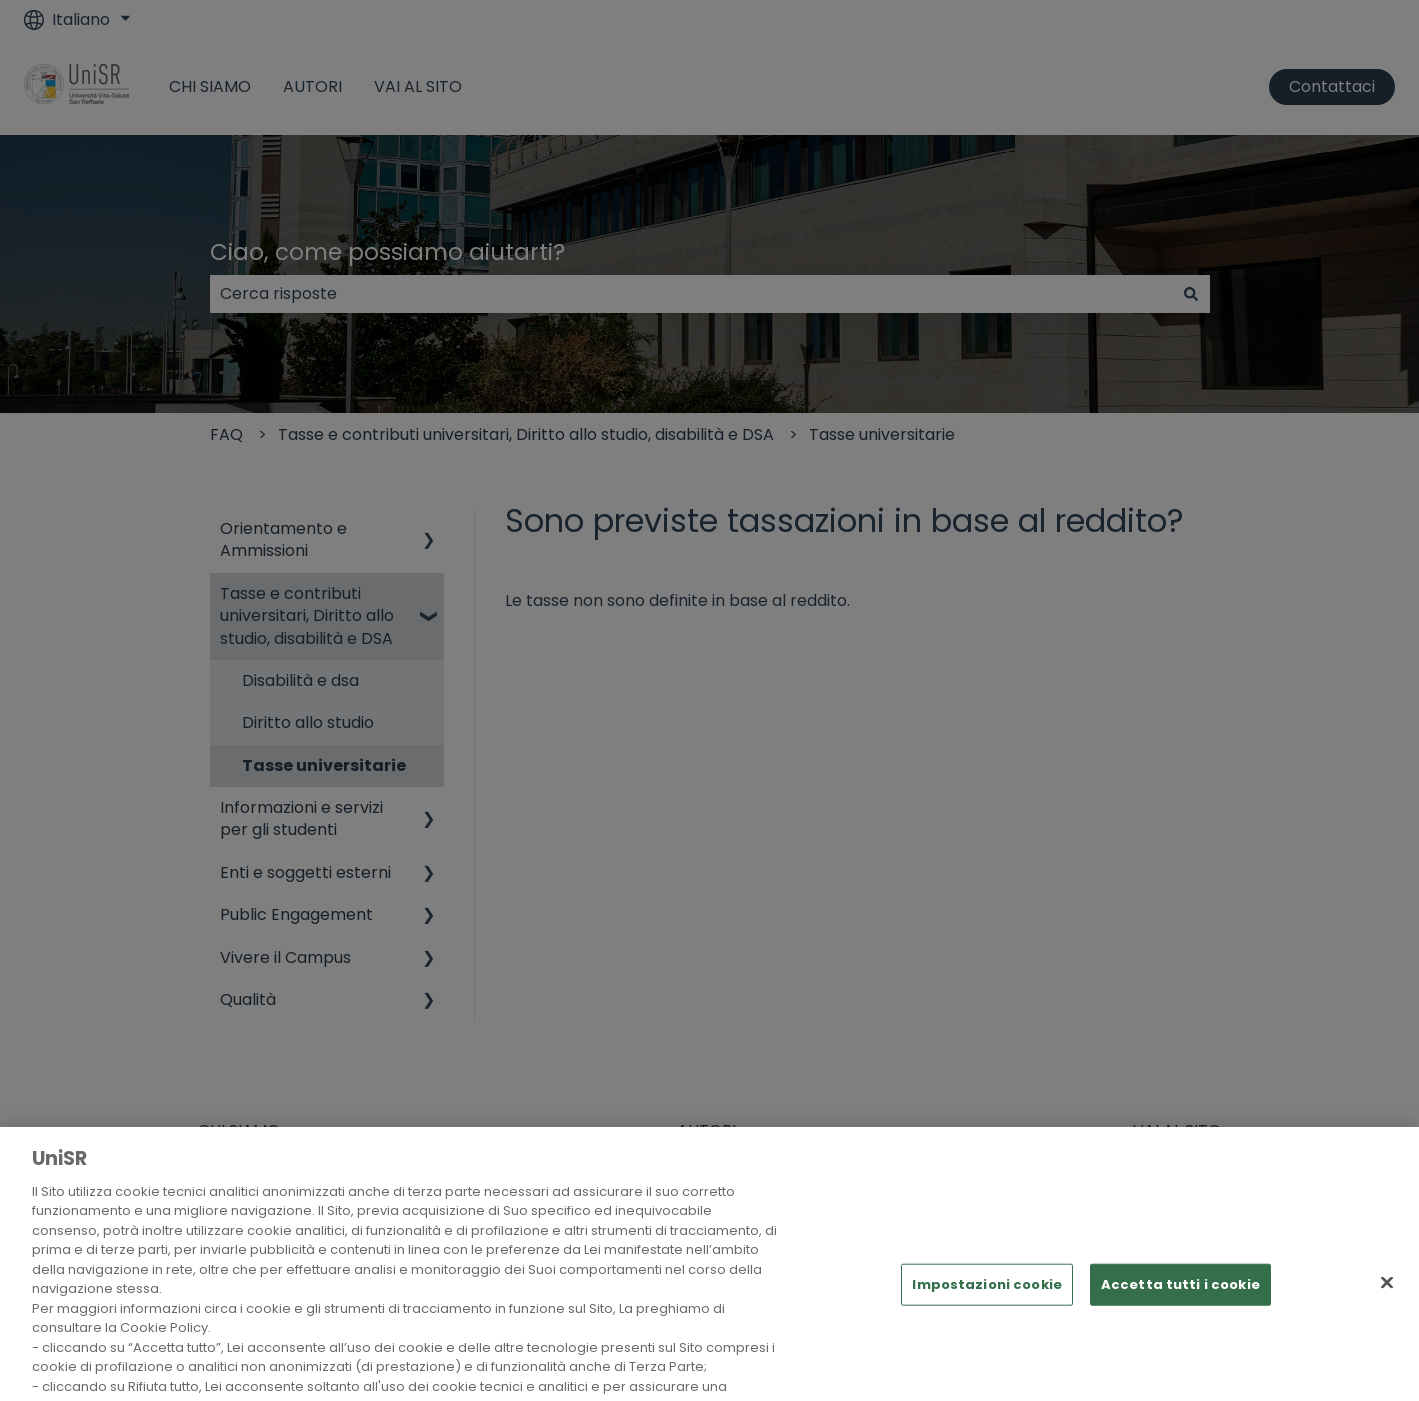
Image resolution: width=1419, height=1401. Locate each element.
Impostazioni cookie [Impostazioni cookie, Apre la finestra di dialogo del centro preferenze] (986, 1299)
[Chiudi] (1387, 1297)
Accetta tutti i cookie (1180, 1299)
